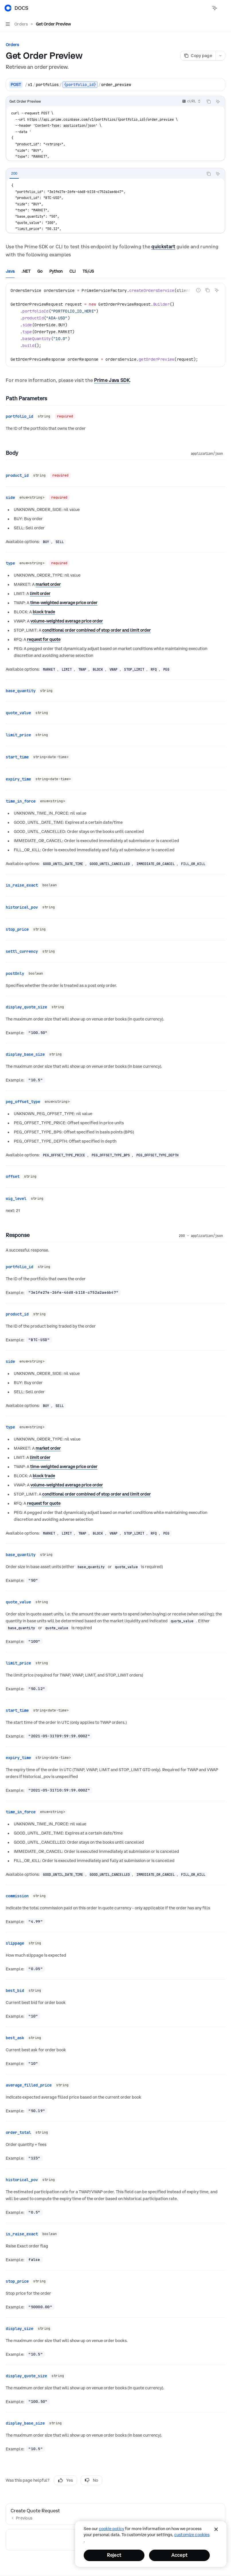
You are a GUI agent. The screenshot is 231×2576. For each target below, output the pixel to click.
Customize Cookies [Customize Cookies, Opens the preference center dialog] (192, 2534)
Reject (114, 2555)
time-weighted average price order (63, 598)
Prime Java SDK (111, 380)
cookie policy (111, 2528)
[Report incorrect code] (198, 290)
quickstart (163, 246)
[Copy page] (198, 56)
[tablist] (105, 174)
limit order (40, 589)
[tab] (14, 173)
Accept (179, 2555)
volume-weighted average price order (66, 616)
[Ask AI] (218, 101)
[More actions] (223, 8)
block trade (44, 607)
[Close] (216, 2529)
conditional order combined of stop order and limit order (96, 625)
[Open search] (204, 8)
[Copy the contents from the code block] (208, 101)
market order (48, 579)
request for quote (43, 634)
